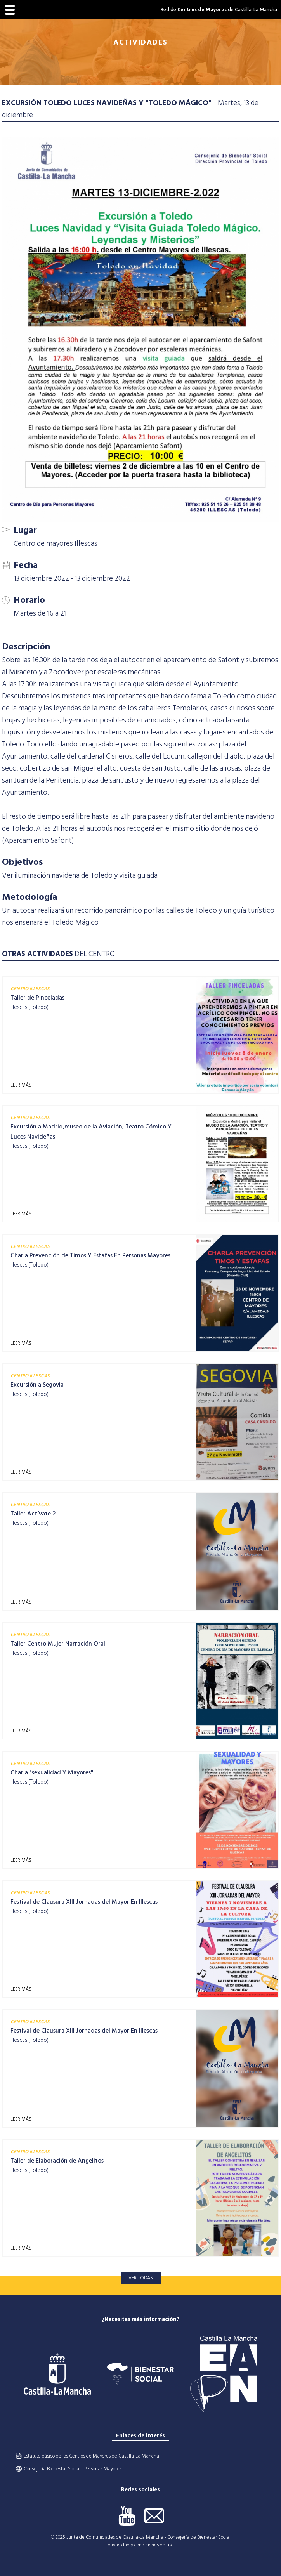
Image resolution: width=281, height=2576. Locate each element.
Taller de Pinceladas (37, 998)
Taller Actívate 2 (33, 1513)
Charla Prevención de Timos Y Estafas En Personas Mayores (90, 1255)
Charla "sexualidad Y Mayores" (51, 1772)
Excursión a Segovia (37, 1385)
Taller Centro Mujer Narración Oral (57, 1644)
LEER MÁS (20, 1085)
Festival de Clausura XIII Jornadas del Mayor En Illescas (84, 1902)
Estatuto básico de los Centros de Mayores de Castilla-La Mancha (91, 2456)
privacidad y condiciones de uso (140, 2545)
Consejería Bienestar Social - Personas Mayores (72, 2469)
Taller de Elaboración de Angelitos (57, 2161)
